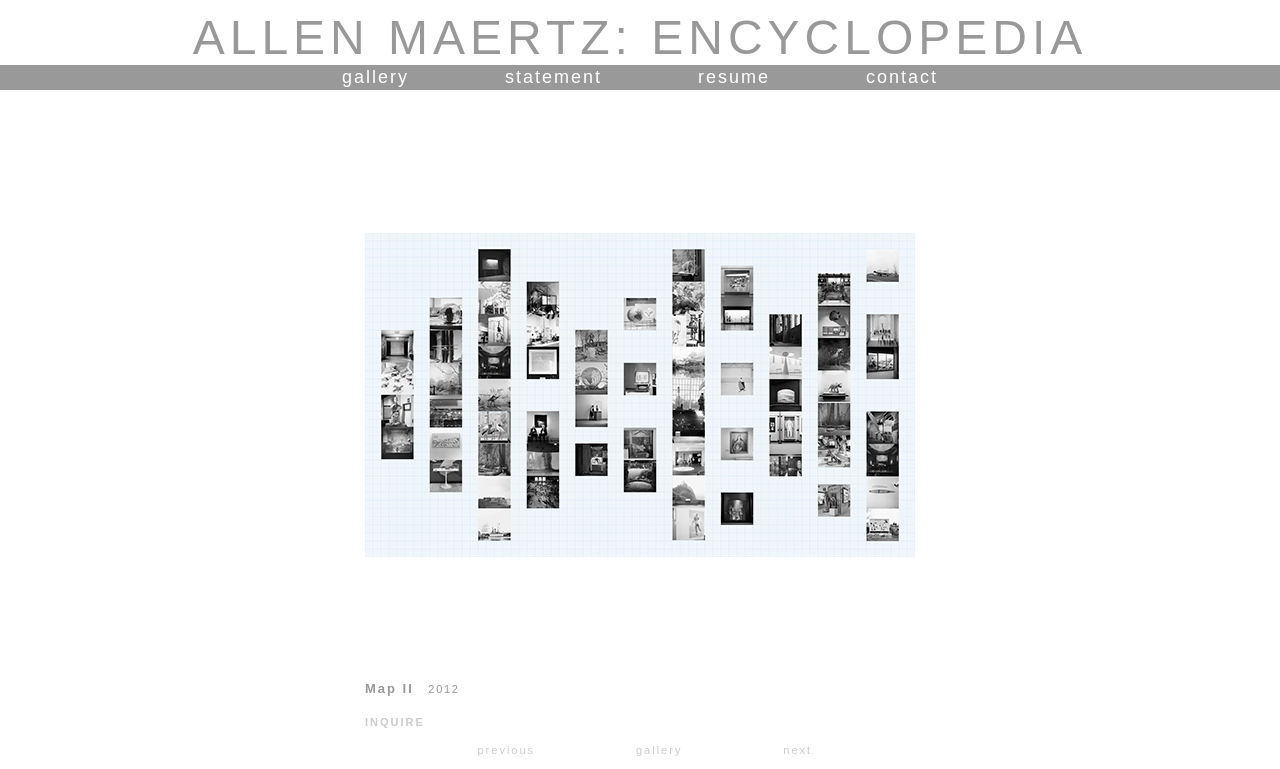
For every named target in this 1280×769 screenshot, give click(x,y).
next (797, 750)
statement (553, 77)
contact (902, 77)
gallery (375, 77)
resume (734, 77)
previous (506, 750)
